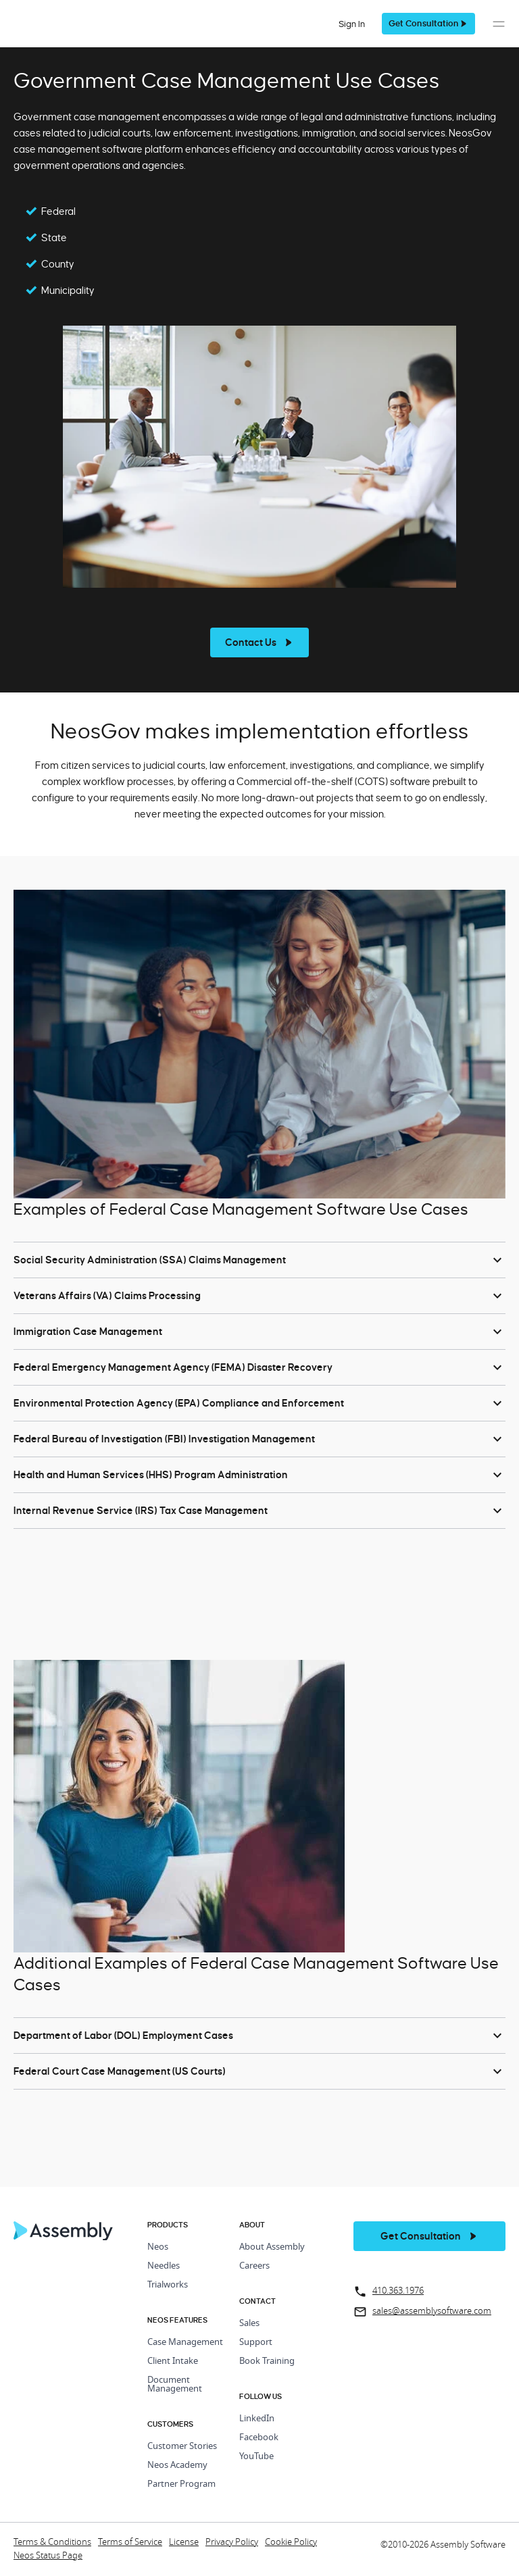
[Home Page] (64, 2237)
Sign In (352, 24)
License (184, 2542)
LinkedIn (256, 2419)
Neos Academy (177, 2465)
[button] (499, 31)
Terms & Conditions (52, 2542)
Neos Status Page (48, 2556)
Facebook (258, 2437)
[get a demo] (428, 24)
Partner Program (181, 2484)
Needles (163, 2266)
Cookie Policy (291, 2542)
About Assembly (272, 2247)
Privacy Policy (231, 2542)
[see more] (259, 642)
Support (255, 2342)
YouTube (256, 2456)
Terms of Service (130, 2542)
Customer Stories (182, 2446)
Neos (157, 2247)
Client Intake (172, 2361)
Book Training (267, 2361)
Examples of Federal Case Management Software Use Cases (241, 1209)
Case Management (185, 2342)
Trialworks (167, 2285)
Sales (249, 2323)
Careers (254, 2266)
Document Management (174, 2385)
